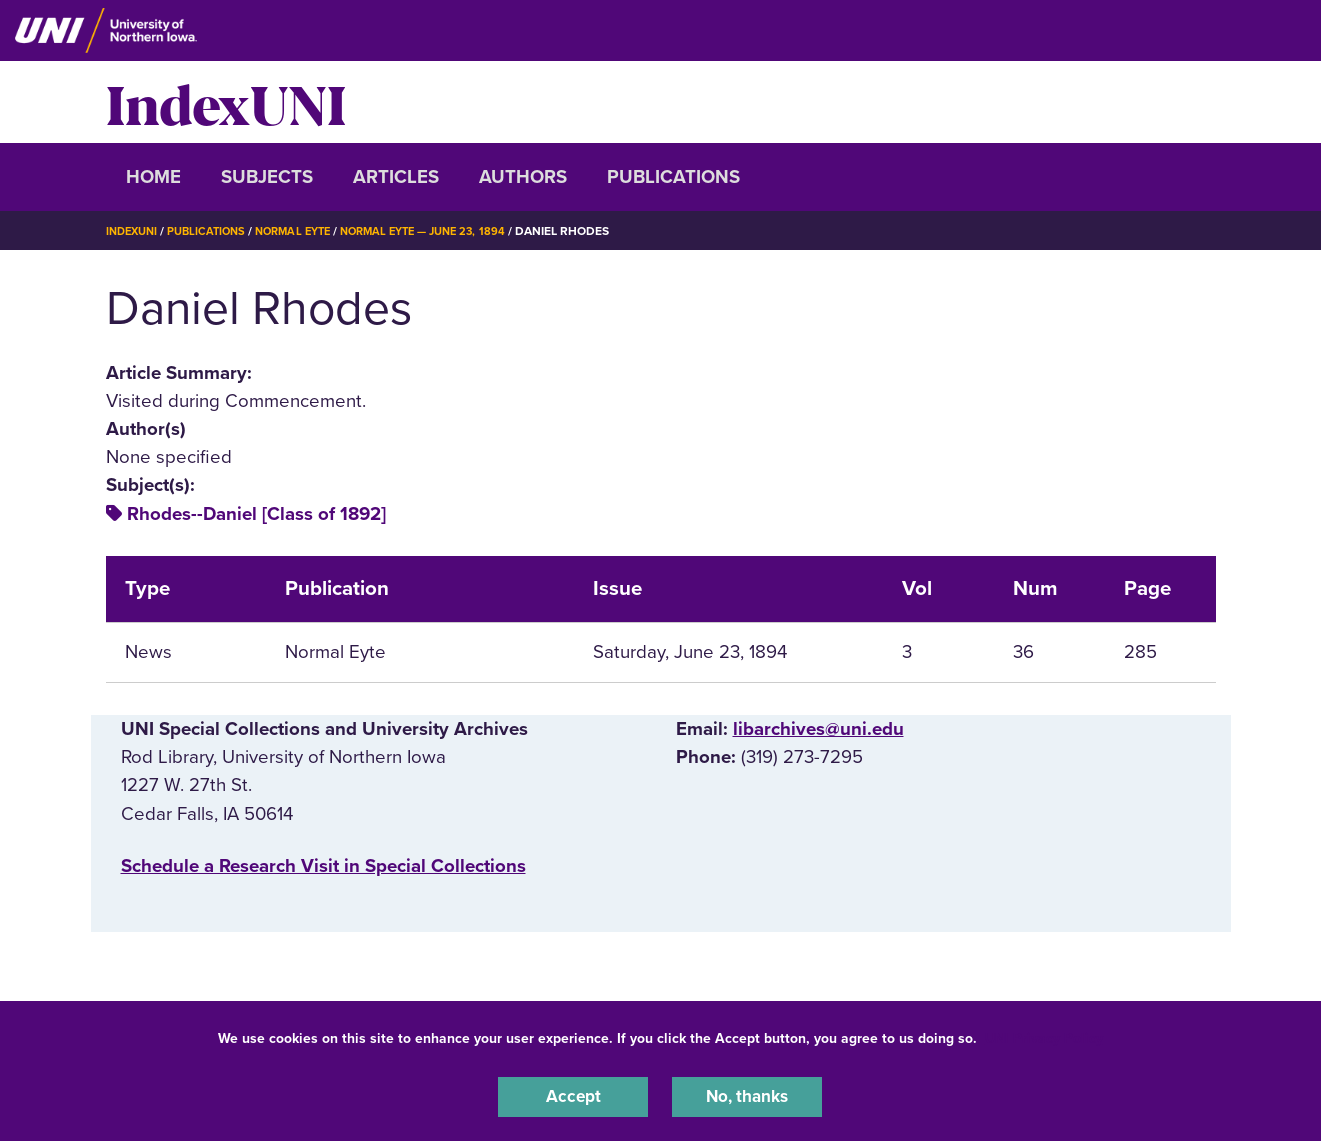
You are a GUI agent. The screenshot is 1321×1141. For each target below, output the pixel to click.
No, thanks (747, 1095)
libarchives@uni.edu (818, 729)
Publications (673, 177)
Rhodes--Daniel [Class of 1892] (256, 514)
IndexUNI (226, 102)
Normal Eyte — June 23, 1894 (448, 231)
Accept (573, 1095)
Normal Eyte (307, 231)
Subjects (267, 177)
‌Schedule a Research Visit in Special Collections (323, 866)
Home (153, 177)
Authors (523, 177)
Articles (396, 177)
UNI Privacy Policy (1044, 1034)
